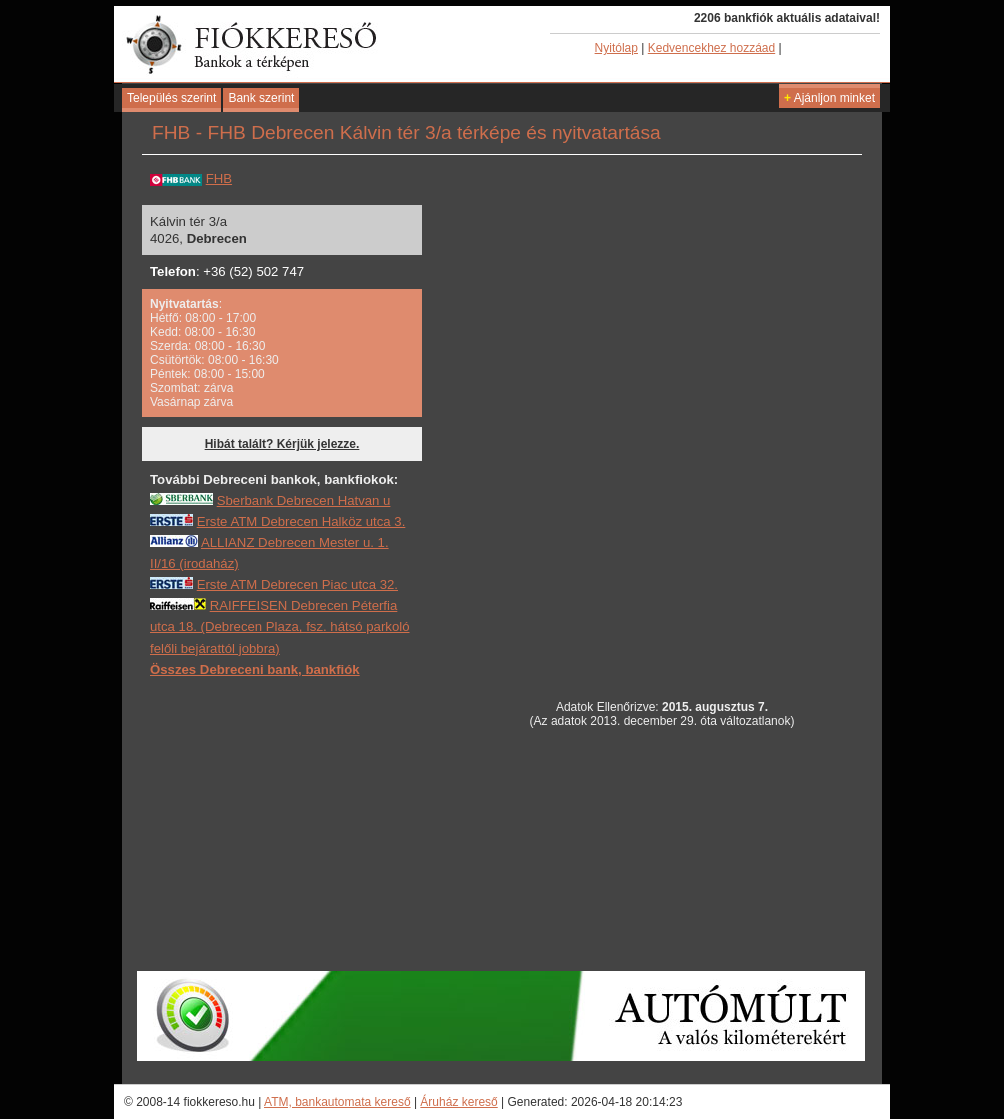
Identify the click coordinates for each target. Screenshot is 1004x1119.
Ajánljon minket (829, 98)
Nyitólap (616, 48)
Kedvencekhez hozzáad (711, 48)
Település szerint (171, 98)
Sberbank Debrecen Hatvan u (304, 500)
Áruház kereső (458, 1102)
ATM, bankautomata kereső (337, 1102)
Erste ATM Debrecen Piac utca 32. (297, 584)
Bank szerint (261, 98)
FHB (219, 178)
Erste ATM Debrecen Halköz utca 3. (301, 521)
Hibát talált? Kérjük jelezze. (282, 444)
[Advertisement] (300, 823)
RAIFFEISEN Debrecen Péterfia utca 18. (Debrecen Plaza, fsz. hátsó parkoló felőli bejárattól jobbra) (280, 626)
